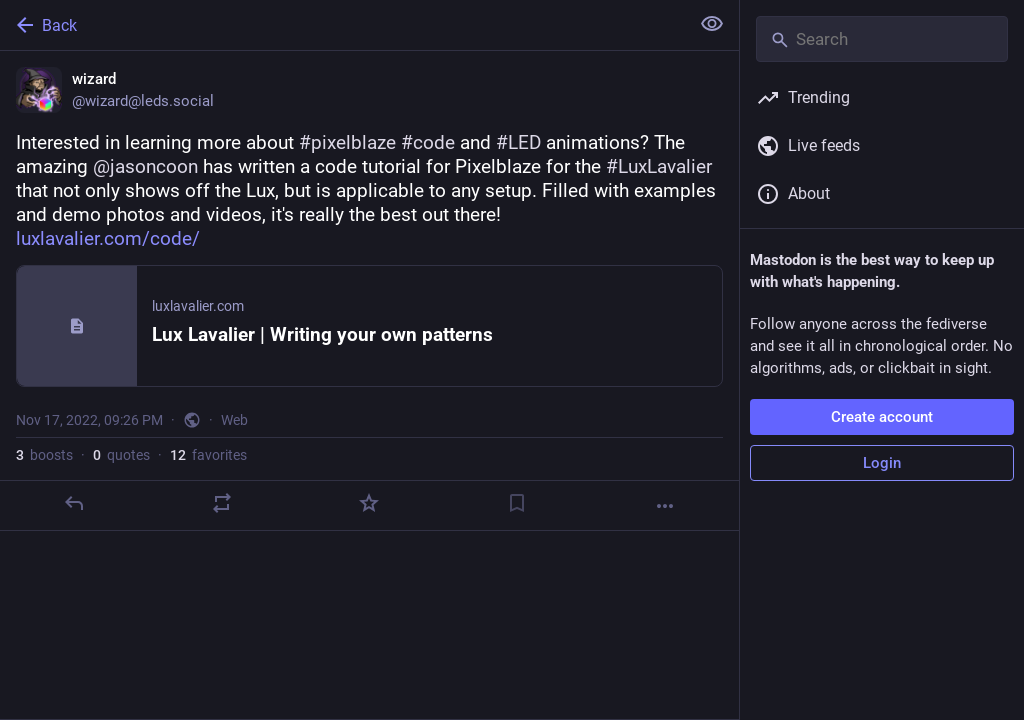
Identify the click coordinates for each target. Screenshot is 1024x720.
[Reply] (74, 503)
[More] (665, 506)
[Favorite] (369, 503)
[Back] (342, 25)
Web (234, 420)
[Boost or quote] (222, 503)
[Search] (882, 39)
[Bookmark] (517, 503)
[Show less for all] (712, 24)
